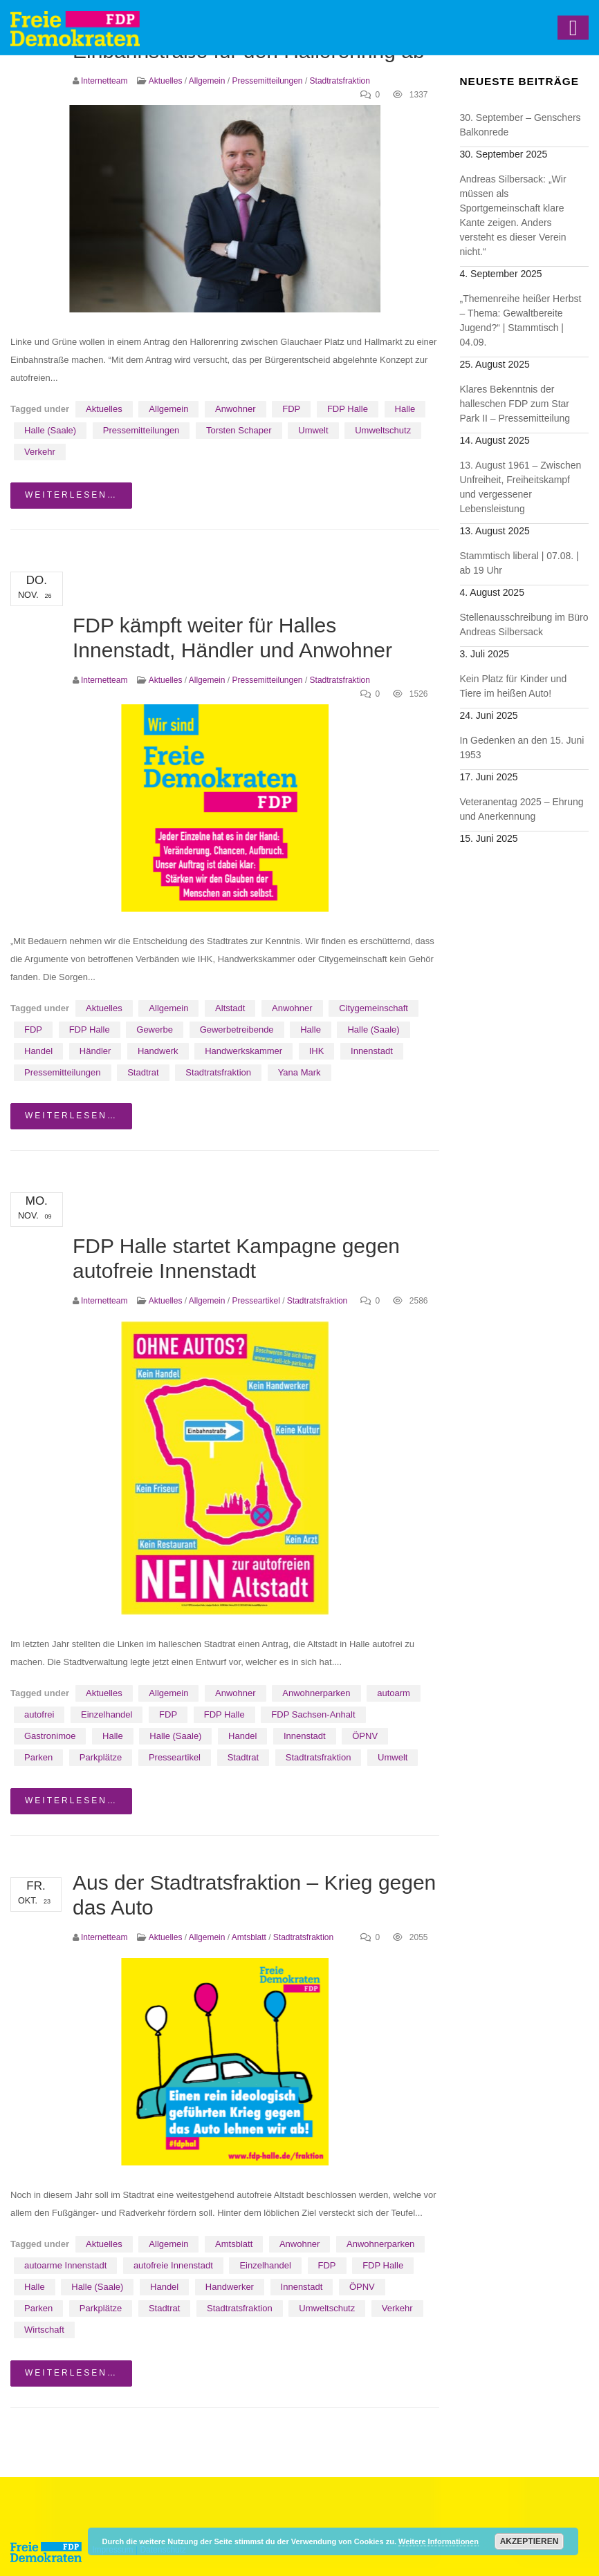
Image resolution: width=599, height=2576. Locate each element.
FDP (291, 409)
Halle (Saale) (50, 430)
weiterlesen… (71, 495)
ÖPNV (365, 1736)
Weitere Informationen (438, 2541)
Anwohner (235, 409)
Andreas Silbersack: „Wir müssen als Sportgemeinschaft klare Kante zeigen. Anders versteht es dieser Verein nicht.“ (513, 215)
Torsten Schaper (239, 430)
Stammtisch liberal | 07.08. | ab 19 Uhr (519, 563)
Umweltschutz (383, 430)
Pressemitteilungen (267, 81)
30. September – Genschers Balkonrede (520, 125)
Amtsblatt (249, 1937)
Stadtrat (143, 1072)
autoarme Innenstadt (65, 2265)
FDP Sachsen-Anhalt (313, 1714)
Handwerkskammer (243, 1051)
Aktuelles (166, 81)
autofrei (39, 1714)
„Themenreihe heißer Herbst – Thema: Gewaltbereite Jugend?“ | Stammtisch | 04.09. (521, 320)
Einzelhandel (106, 1714)
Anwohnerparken (316, 1693)
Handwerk (158, 1051)
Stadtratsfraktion (340, 81)
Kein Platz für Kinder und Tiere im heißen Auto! (513, 686)
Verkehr (39, 451)
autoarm (393, 1693)
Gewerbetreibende (237, 1029)
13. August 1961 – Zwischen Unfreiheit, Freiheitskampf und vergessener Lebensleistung (521, 487)
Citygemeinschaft (373, 1008)
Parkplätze (101, 1757)
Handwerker (229, 2287)
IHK (316, 1051)
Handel (38, 1051)
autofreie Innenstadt (173, 2265)
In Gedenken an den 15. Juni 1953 (522, 747)
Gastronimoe (49, 1736)
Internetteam (104, 81)
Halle (405, 409)
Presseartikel (255, 1301)
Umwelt (313, 430)
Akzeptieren (529, 2541)
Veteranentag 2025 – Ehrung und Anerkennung (522, 809)
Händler (95, 1051)
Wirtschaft (44, 2329)
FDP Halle (347, 409)
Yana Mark (299, 1072)
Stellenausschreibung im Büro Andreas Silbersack (524, 624)
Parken (38, 1757)
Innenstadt (372, 1051)
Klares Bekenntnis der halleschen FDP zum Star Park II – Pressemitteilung (515, 404)
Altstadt (230, 1008)
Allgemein (207, 81)
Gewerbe (154, 1029)
